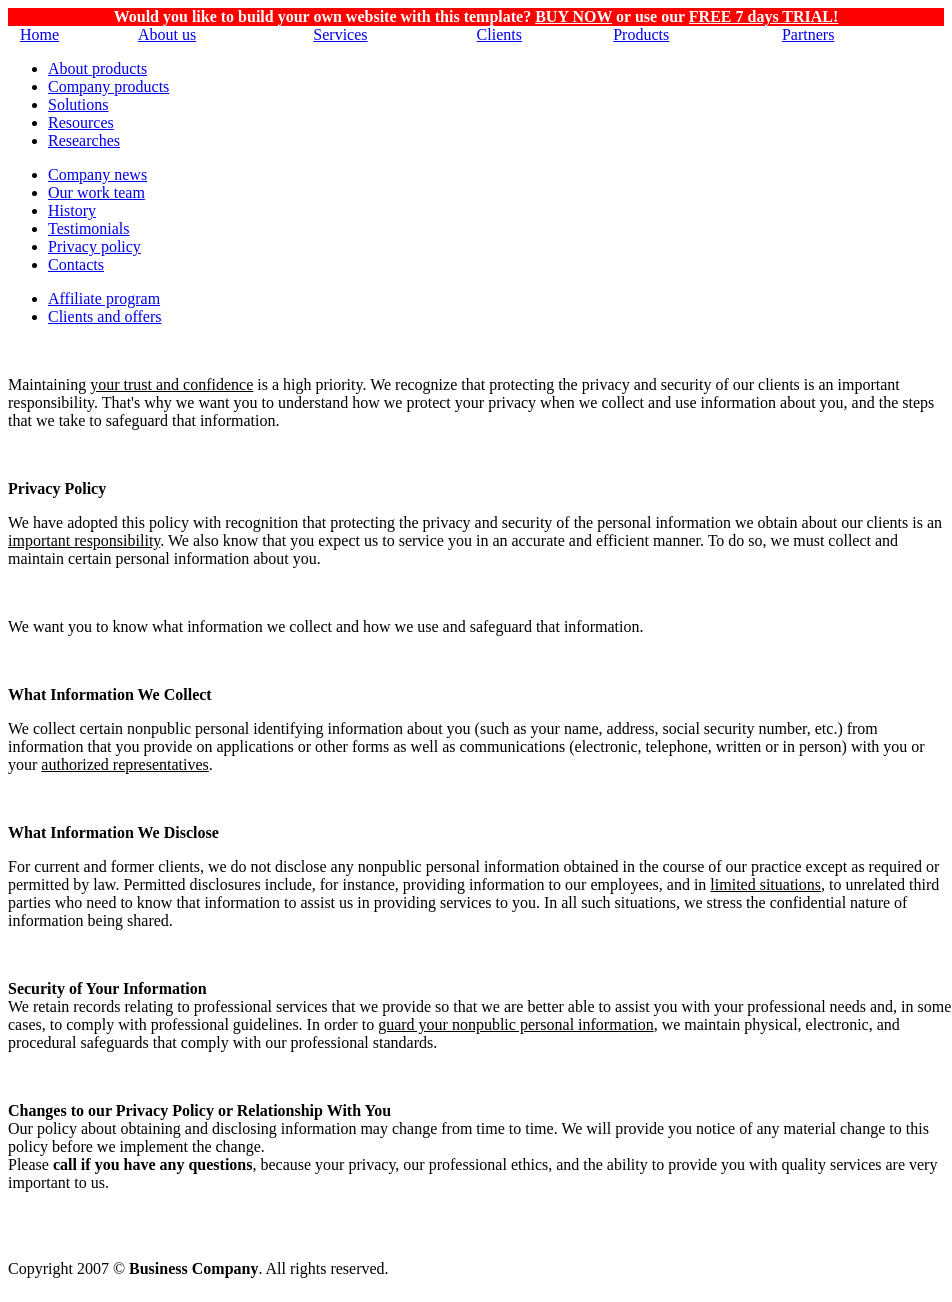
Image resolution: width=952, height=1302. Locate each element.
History (72, 210)
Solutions (78, 104)
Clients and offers (104, 316)
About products (97, 68)
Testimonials (89, 228)
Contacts (76, 264)
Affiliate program (104, 298)
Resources (81, 122)
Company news (97, 174)
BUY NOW (573, 16)
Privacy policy (94, 246)
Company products (108, 86)
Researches (84, 140)
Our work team (96, 192)
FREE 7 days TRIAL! (764, 16)
